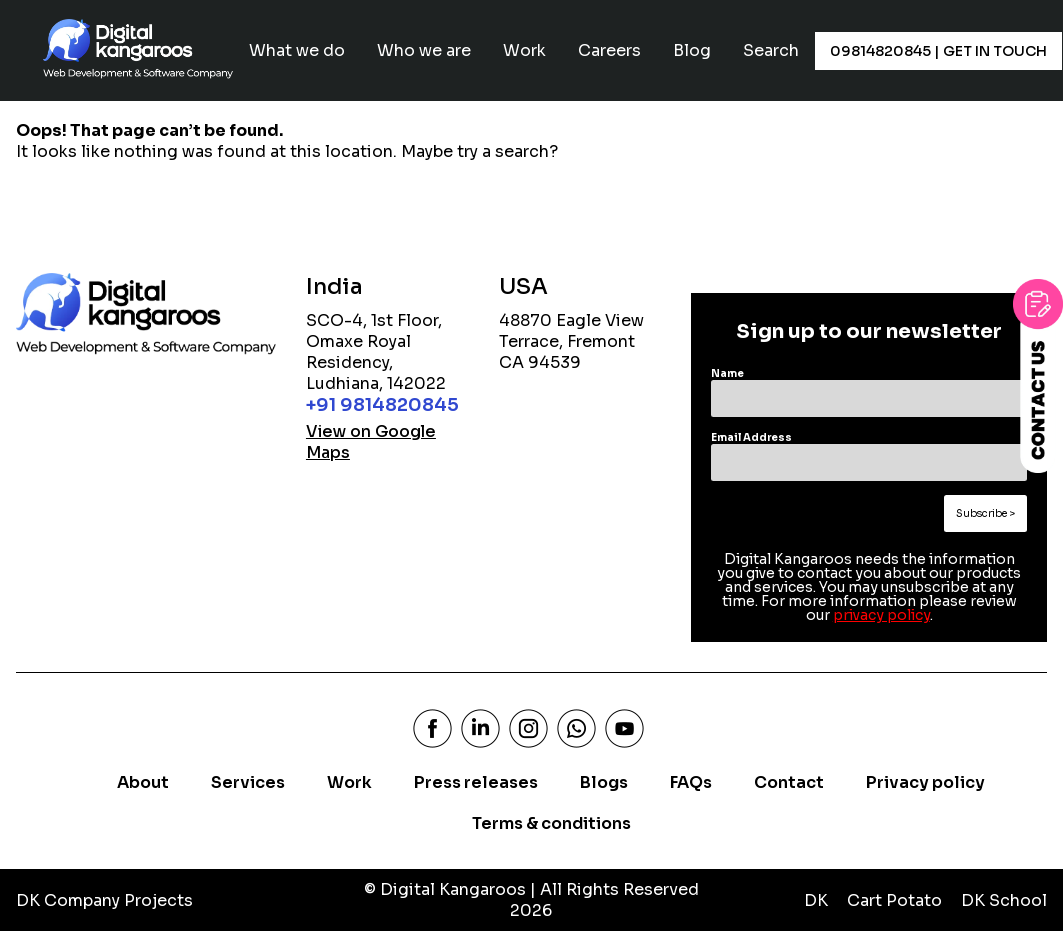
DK (816, 900)
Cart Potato (894, 900)
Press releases (476, 782)
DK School (1004, 900)
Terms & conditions (551, 823)
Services (248, 782)
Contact (789, 782)
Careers (609, 50)
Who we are (424, 50)
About (143, 782)
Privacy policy (925, 782)
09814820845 (880, 51)
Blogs (604, 782)
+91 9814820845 (382, 405)
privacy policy (881, 615)
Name (727, 373)
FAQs (691, 782)
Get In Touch (993, 51)
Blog (692, 50)
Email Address (751, 437)
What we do (297, 50)
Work (524, 50)
